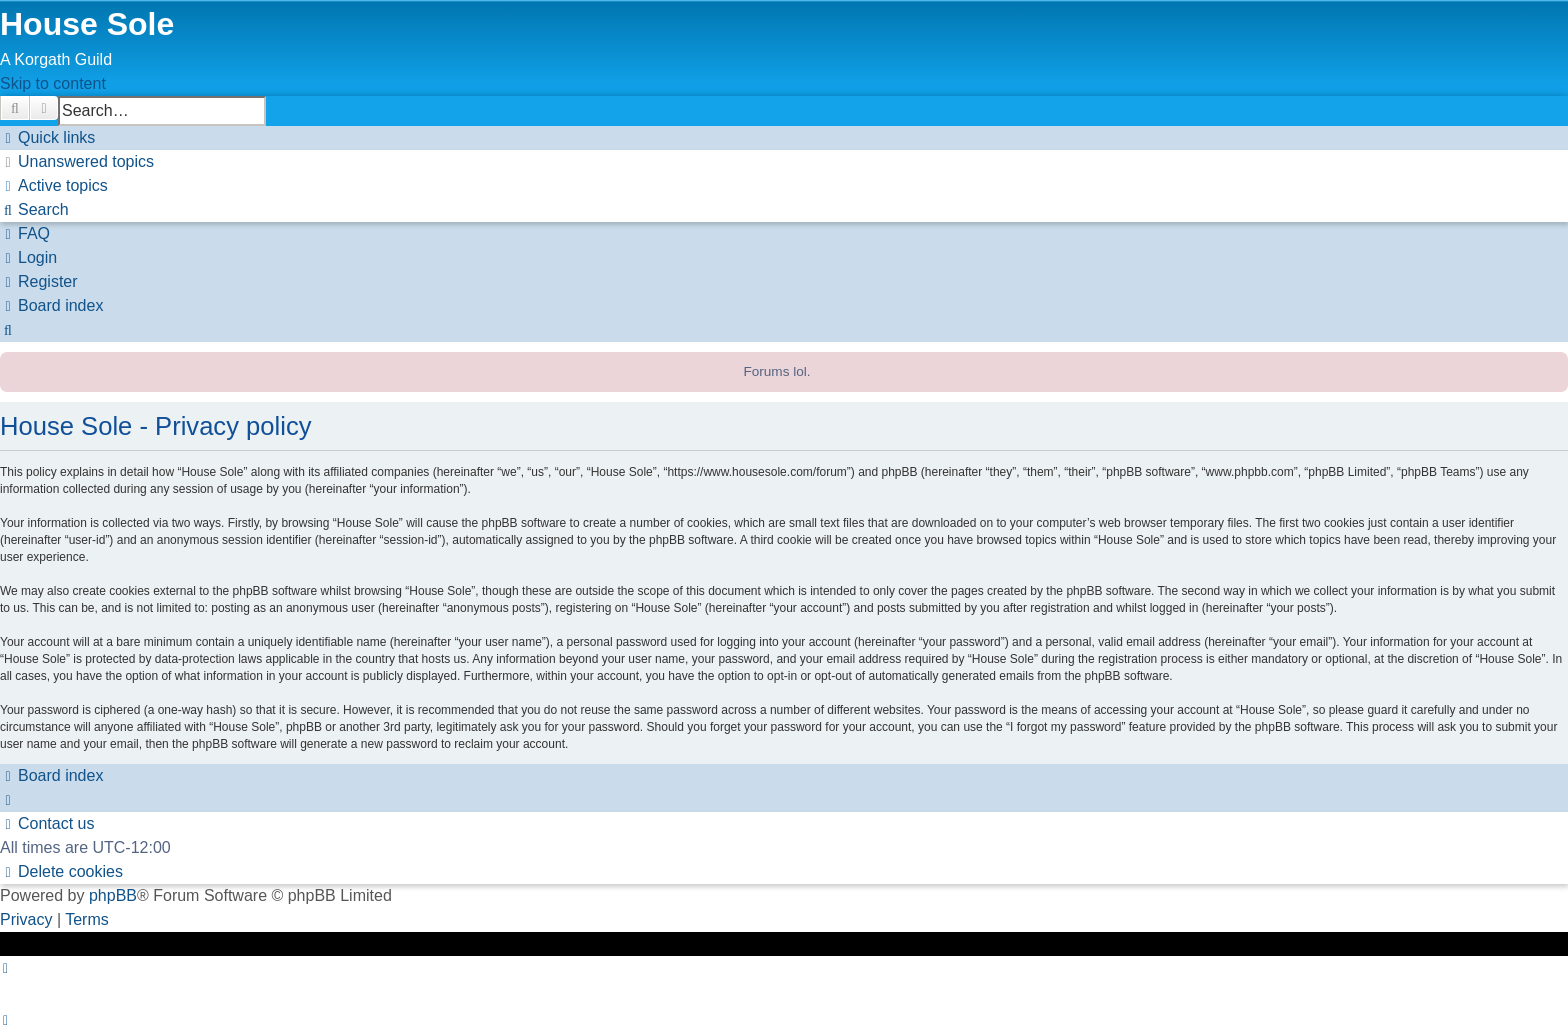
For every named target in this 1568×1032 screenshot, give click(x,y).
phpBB (113, 895)
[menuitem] (77, 161)
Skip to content (53, 83)
